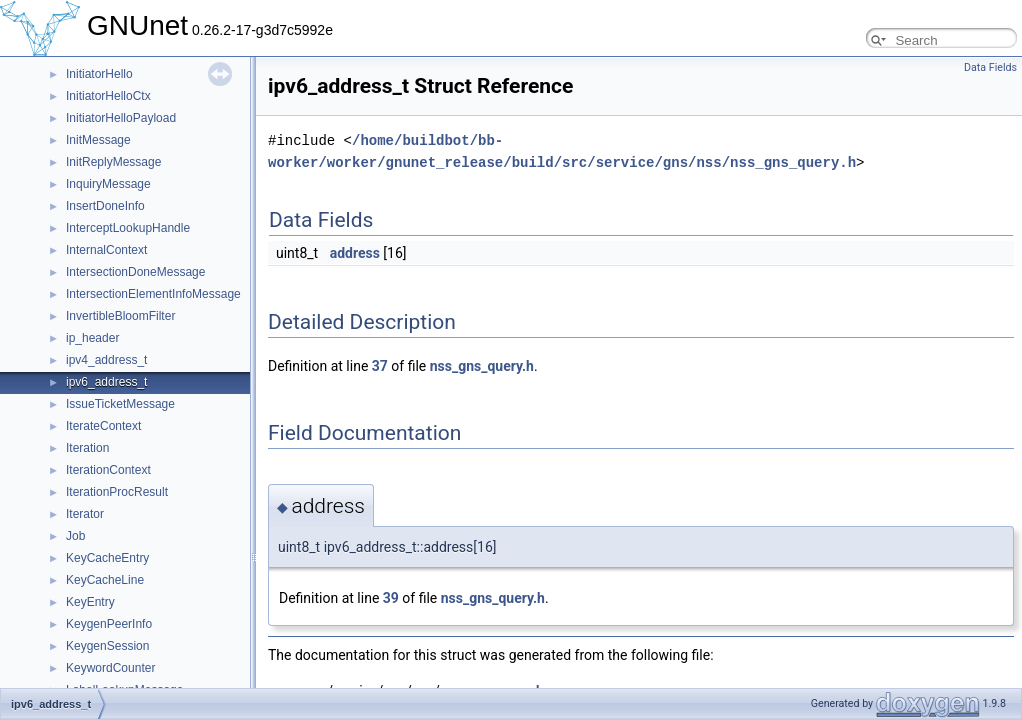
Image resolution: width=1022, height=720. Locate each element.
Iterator (85, 514)
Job (75, 536)
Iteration (87, 448)
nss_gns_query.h (482, 366)
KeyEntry (90, 602)
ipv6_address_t (106, 382)
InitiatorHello (99, 74)
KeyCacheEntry (107, 558)
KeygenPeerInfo (109, 624)
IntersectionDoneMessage (135, 272)
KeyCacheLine (105, 580)
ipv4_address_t (106, 360)
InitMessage (98, 140)
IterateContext (103, 426)
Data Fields (990, 67)
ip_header (92, 338)
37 (380, 366)
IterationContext (108, 470)
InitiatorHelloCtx (108, 96)
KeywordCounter (110, 668)
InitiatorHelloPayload (121, 118)
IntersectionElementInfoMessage (153, 294)
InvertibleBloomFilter (120, 316)
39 (391, 598)
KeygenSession (107, 646)
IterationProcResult (117, 492)
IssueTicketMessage (120, 404)
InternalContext (106, 250)
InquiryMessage (108, 184)
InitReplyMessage (113, 162)
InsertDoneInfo (105, 206)
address (355, 253)
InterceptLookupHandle (128, 228)
